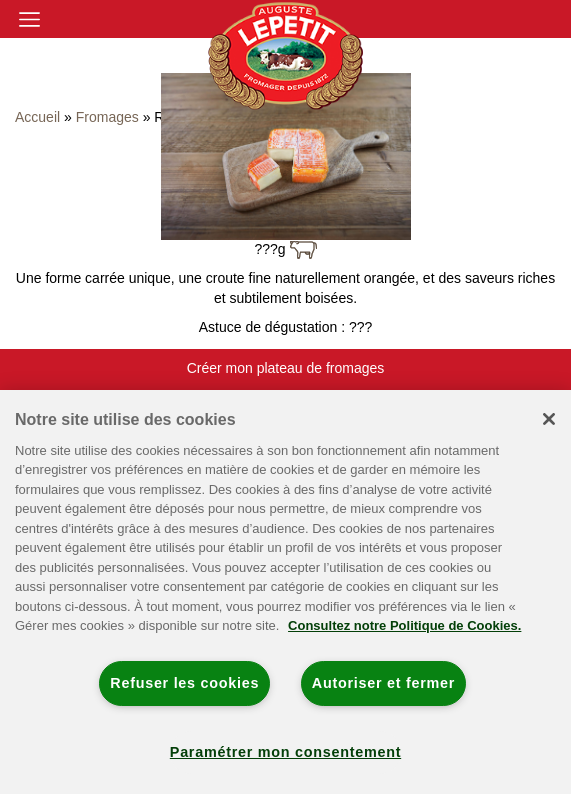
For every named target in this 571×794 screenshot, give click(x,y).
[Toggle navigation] (29, 19)
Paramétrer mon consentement (285, 752)
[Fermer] (549, 419)
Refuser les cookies (184, 683)
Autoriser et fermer (383, 683)
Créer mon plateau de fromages (286, 368)
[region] (285, 592)
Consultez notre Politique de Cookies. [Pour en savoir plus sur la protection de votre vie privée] (404, 625)
